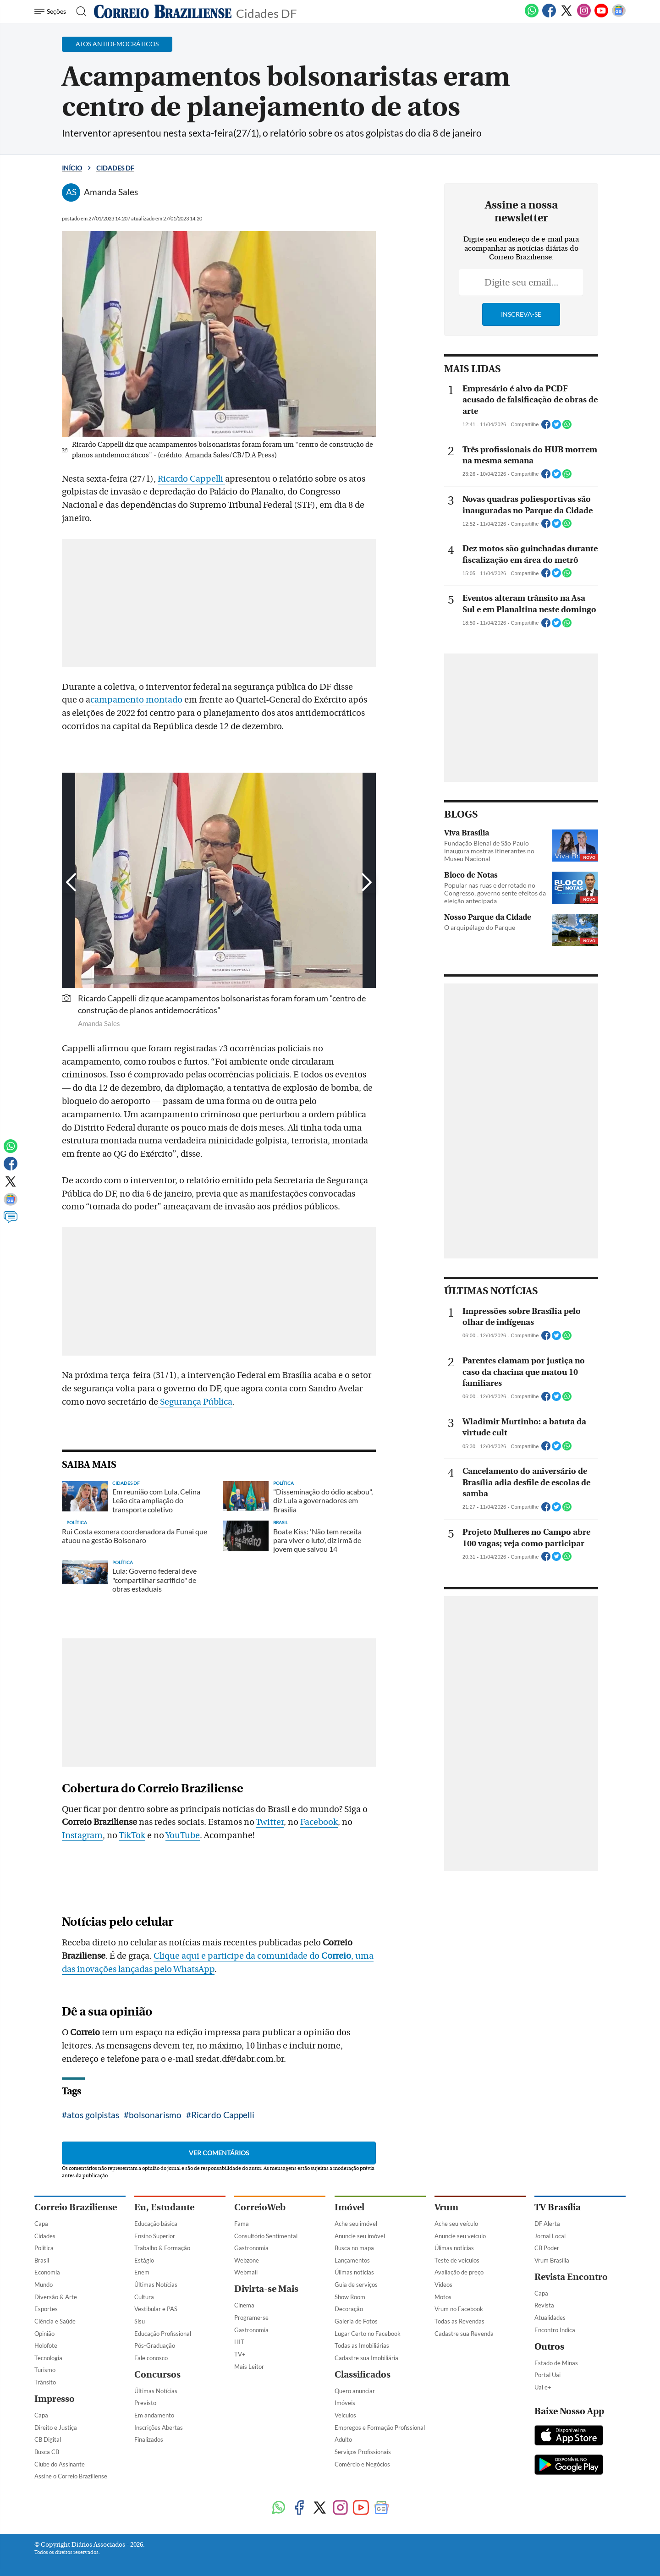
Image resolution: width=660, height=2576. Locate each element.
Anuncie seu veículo (460, 2236)
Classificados (362, 2374)
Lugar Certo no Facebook (368, 2333)
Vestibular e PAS (155, 2308)
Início (72, 168)
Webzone (246, 2260)
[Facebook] (549, 15)
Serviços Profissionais (363, 2451)
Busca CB (46, 2451)
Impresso (54, 2399)
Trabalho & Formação (162, 2248)
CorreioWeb (260, 2207)
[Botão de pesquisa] (78, 11)
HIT (239, 2341)
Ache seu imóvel (356, 2223)
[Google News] (619, 15)
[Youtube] (601, 15)
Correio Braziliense (75, 2207)
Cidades (44, 2236)
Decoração (349, 2308)
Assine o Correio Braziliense (70, 2476)
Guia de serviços (356, 2284)
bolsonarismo (155, 2114)
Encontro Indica (554, 2330)
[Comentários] (10, 1221)
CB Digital (47, 2439)
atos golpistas (93, 2114)
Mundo (43, 2284)
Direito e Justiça (55, 2427)
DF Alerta (547, 2223)
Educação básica (155, 2223)
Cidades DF (266, 12)
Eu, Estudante (164, 2207)
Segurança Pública (195, 1402)
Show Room (350, 2297)
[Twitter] (566, 15)
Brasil (41, 2260)
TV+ (240, 2354)
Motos (442, 2297)
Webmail (246, 2272)
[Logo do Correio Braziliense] (162, 11)
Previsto (145, 2402)
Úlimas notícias (354, 2272)
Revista (544, 2305)
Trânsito (45, 2382)
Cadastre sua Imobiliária (366, 2358)
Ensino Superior (154, 2236)
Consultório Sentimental (265, 2236)
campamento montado (136, 700)
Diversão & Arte (55, 2297)
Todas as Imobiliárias (362, 2345)
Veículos (345, 2415)
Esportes (46, 2308)
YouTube (182, 1835)
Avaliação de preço (459, 2272)
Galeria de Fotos (356, 2321)
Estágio (144, 2260)
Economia (47, 2272)
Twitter (270, 1822)
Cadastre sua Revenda (464, 2333)
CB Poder (546, 2248)
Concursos (157, 2374)
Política (44, 2248)
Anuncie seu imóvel (360, 2236)
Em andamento (154, 2415)
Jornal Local (550, 2236)
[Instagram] (584, 15)
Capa (41, 2223)
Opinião (44, 2333)
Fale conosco (151, 2358)
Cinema (244, 2305)
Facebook (319, 1822)
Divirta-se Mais (266, 2289)
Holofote (45, 2345)
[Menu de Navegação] (51, 11)
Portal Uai (547, 2374)
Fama (241, 2223)
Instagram (82, 1835)
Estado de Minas (556, 2363)
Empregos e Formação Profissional (380, 2427)
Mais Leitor (249, 2366)
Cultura (144, 2297)
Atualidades (550, 2317)
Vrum (446, 2207)
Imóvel (349, 2207)
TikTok (132, 1835)
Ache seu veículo (456, 2223)
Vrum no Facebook (458, 2308)
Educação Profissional (162, 2333)
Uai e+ (542, 2387)
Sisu (139, 2321)
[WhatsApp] (532, 15)
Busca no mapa (354, 2248)
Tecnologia (48, 2358)
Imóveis (345, 2402)
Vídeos (443, 2284)
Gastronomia (251, 2248)
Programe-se (251, 2317)
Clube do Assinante (59, 2464)
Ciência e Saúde (55, 2321)
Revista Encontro (571, 2277)
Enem (141, 2272)
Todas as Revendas (459, 2321)
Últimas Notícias (155, 2284)
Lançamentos (352, 2260)
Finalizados (148, 2439)
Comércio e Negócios (362, 2464)
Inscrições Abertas (158, 2427)
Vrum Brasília (551, 2260)
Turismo (44, 2369)
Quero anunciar (355, 2391)
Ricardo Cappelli (191, 479)
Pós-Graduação (154, 2345)
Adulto (343, 2439)
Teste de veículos (456, 2260)
